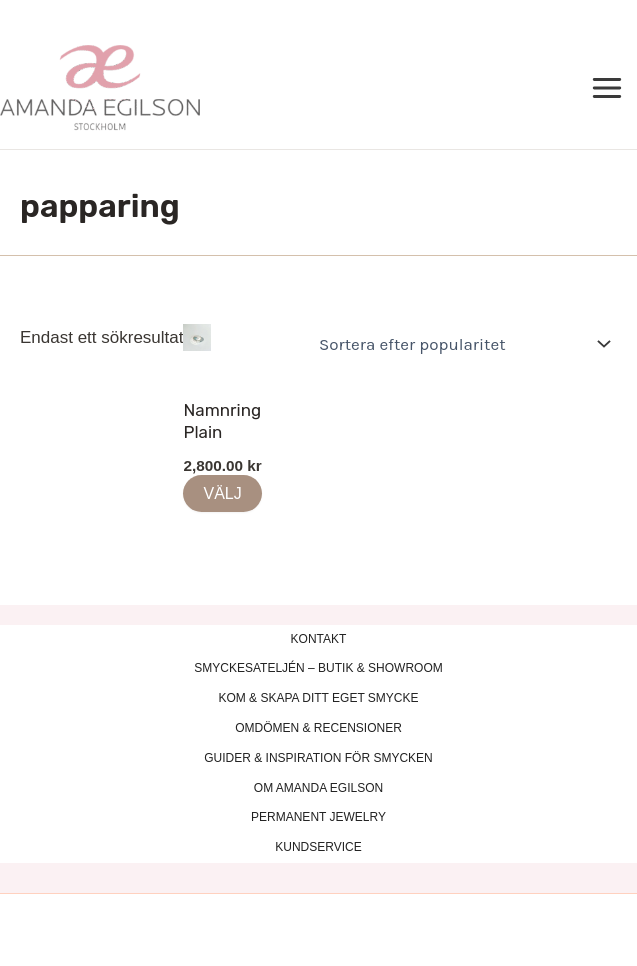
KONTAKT (319, 639)
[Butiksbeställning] (461, 344)
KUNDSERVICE (318, 847)
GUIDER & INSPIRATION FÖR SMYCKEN (318, 758)
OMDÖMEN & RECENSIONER (318, 728)
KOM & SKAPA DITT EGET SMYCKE (318, 698)
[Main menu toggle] (608, 89)
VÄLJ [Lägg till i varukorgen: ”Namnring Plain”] (222, 493)
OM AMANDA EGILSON (318, 788)
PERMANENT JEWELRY (318, 817)
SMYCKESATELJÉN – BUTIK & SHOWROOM (318, 668)
